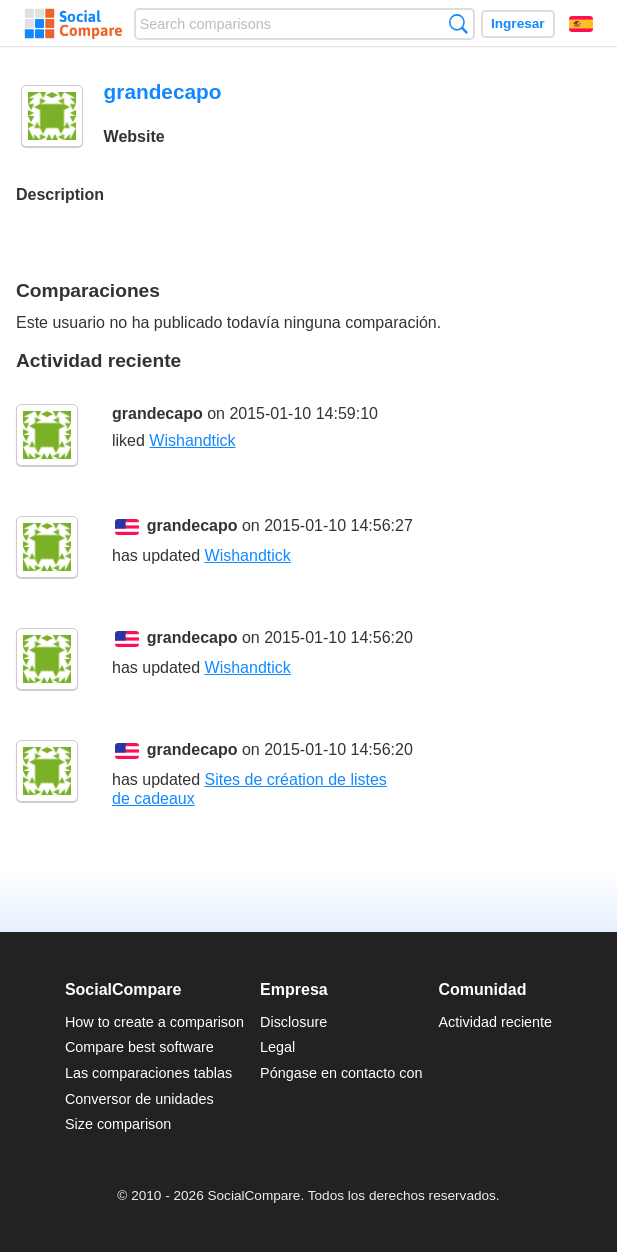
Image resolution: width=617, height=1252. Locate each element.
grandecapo (157, 413)
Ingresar (518, 23)
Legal (277, 1047)
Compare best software (139, 1047)
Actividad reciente (496, 1022)
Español (581, 24)
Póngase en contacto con (341, 1073)
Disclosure (293, 1022)
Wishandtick (192, 440)
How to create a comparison (154, 1022)
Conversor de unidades (139, 1099)
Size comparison (118, 1124)
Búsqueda (458, 23)
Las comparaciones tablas (148, 1073)
